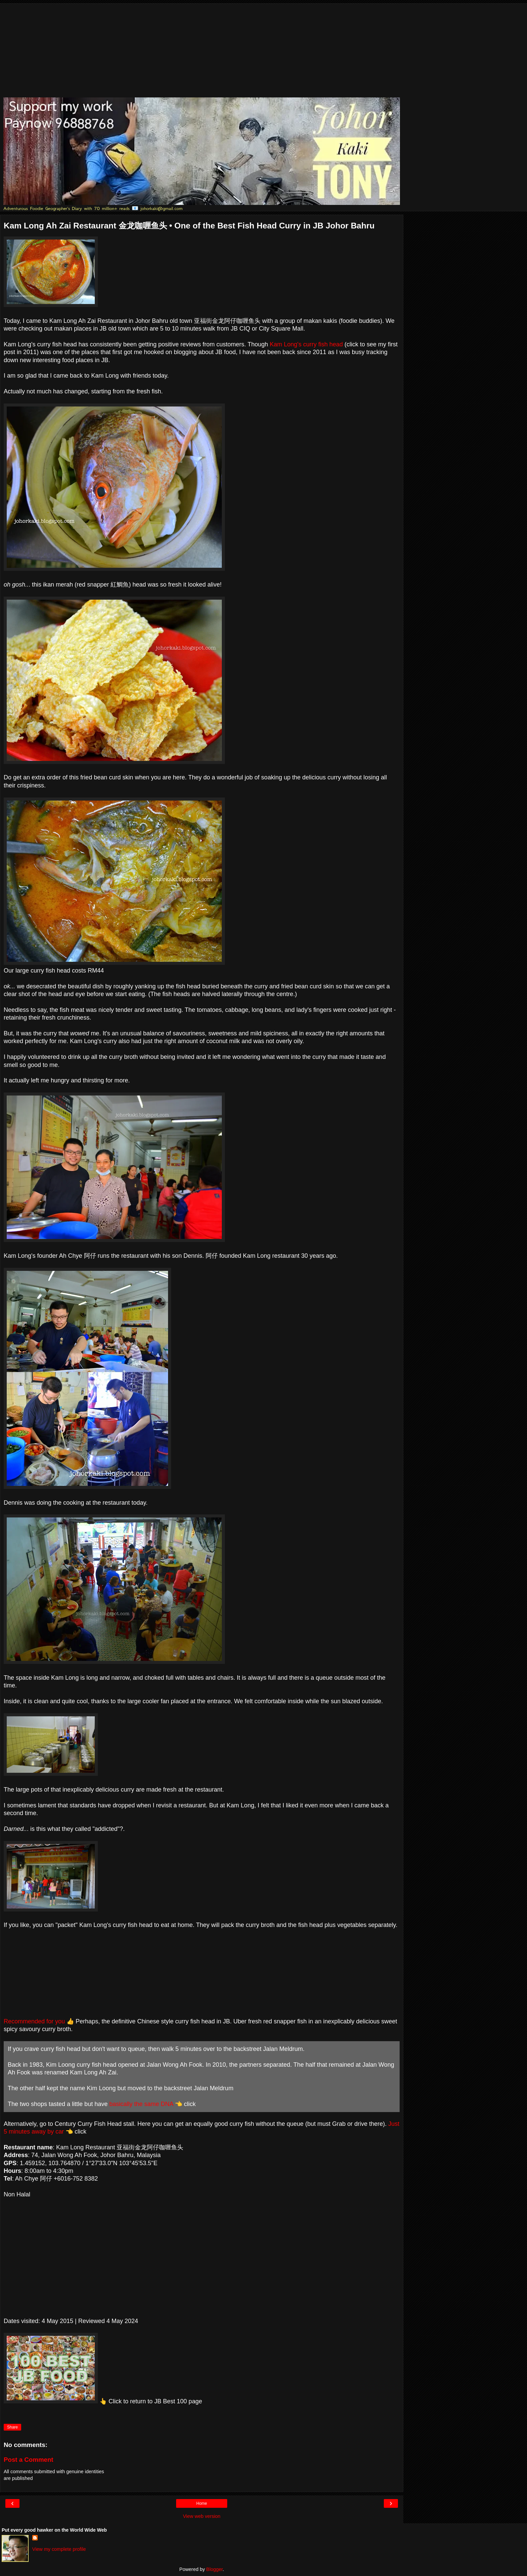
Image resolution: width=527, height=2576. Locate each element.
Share (12, 2427)
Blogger (214, 2569)
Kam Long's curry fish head (306, 344)
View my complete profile (59, 2549)
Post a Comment (28, 2459)
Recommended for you (34, 2021)
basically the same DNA (141, 2104)
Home (201, 2503)
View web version (201, 2516)
